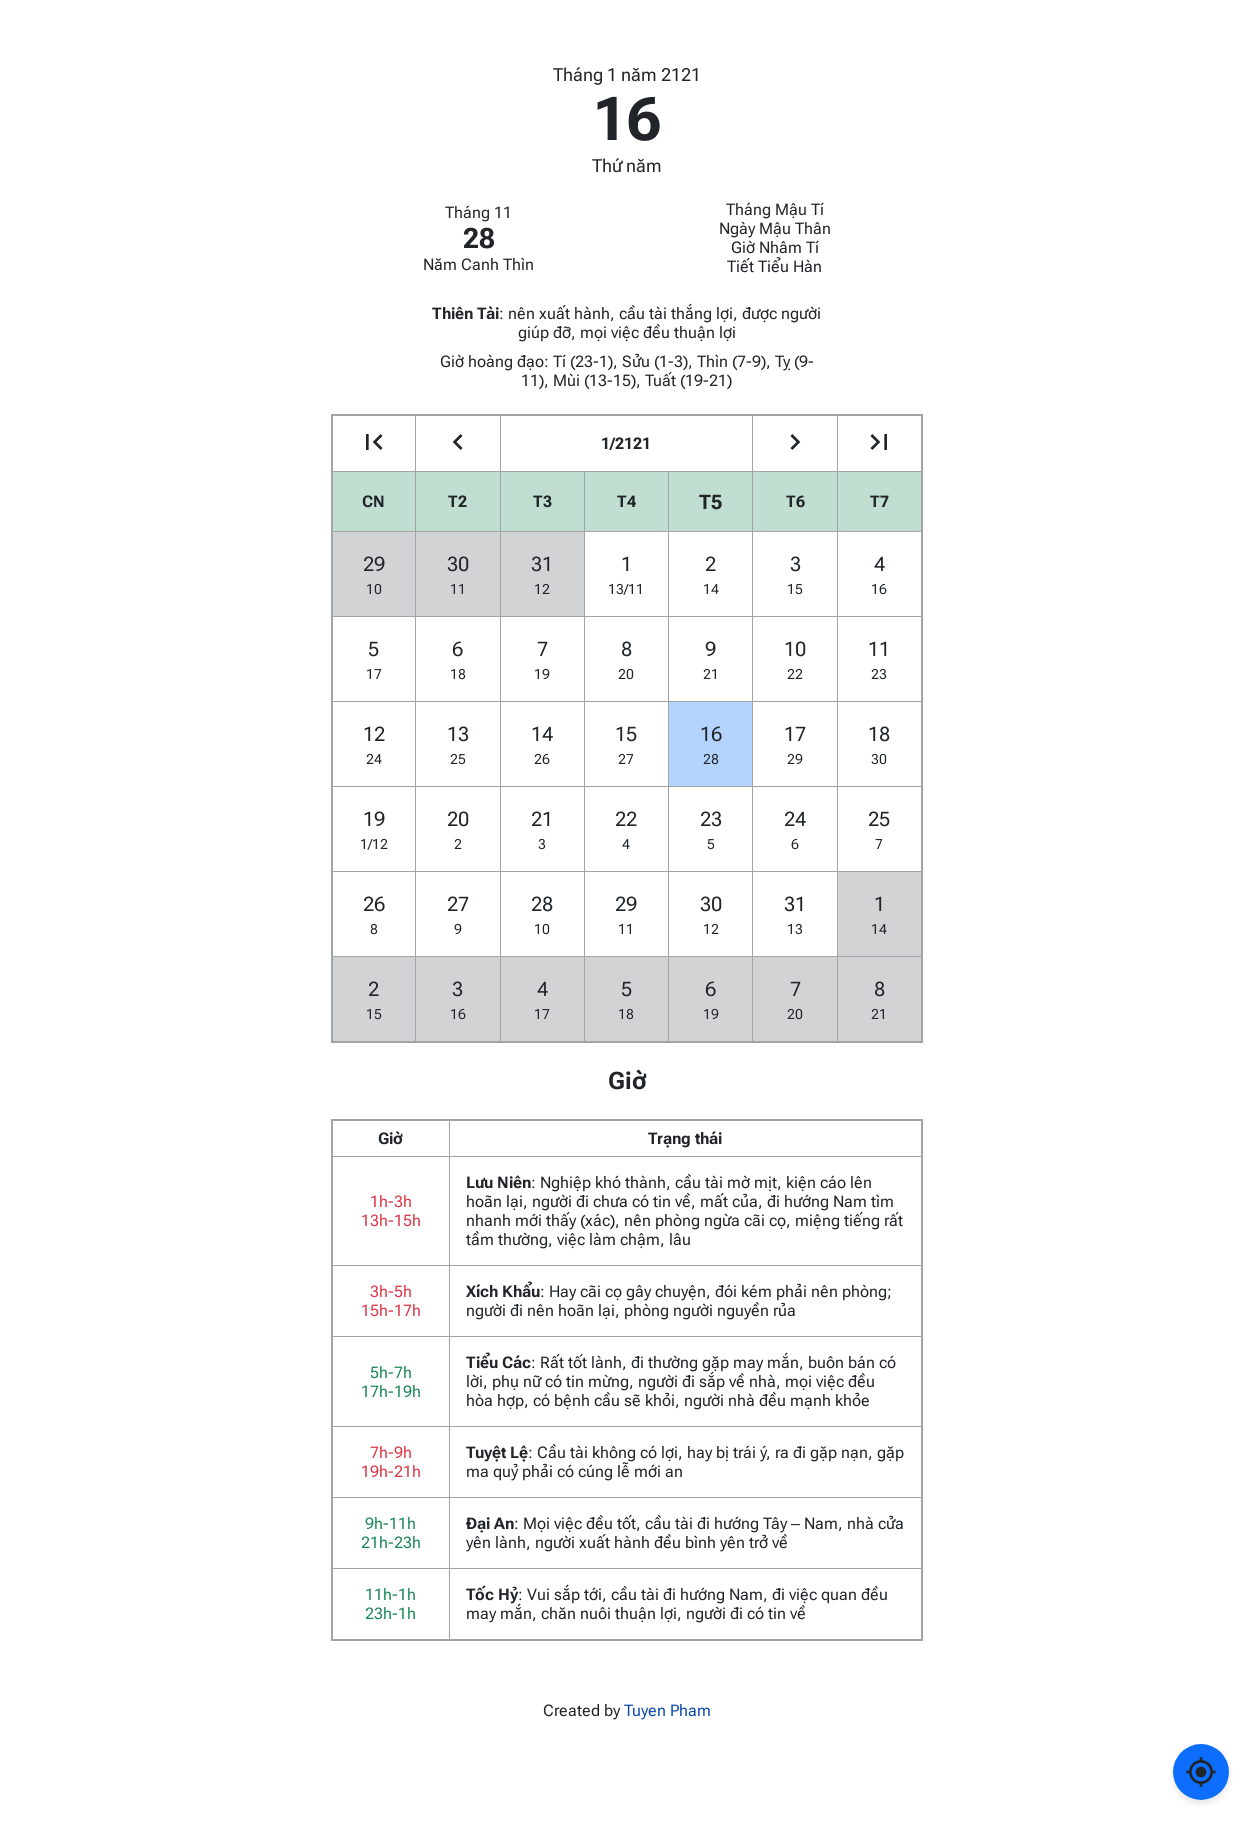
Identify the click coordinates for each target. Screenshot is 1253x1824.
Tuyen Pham (667, 1710)
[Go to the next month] (794, 443)
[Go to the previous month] (457, 443)
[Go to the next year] (879, 443)
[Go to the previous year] (374, 443)
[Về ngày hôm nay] (1201, 1772)
